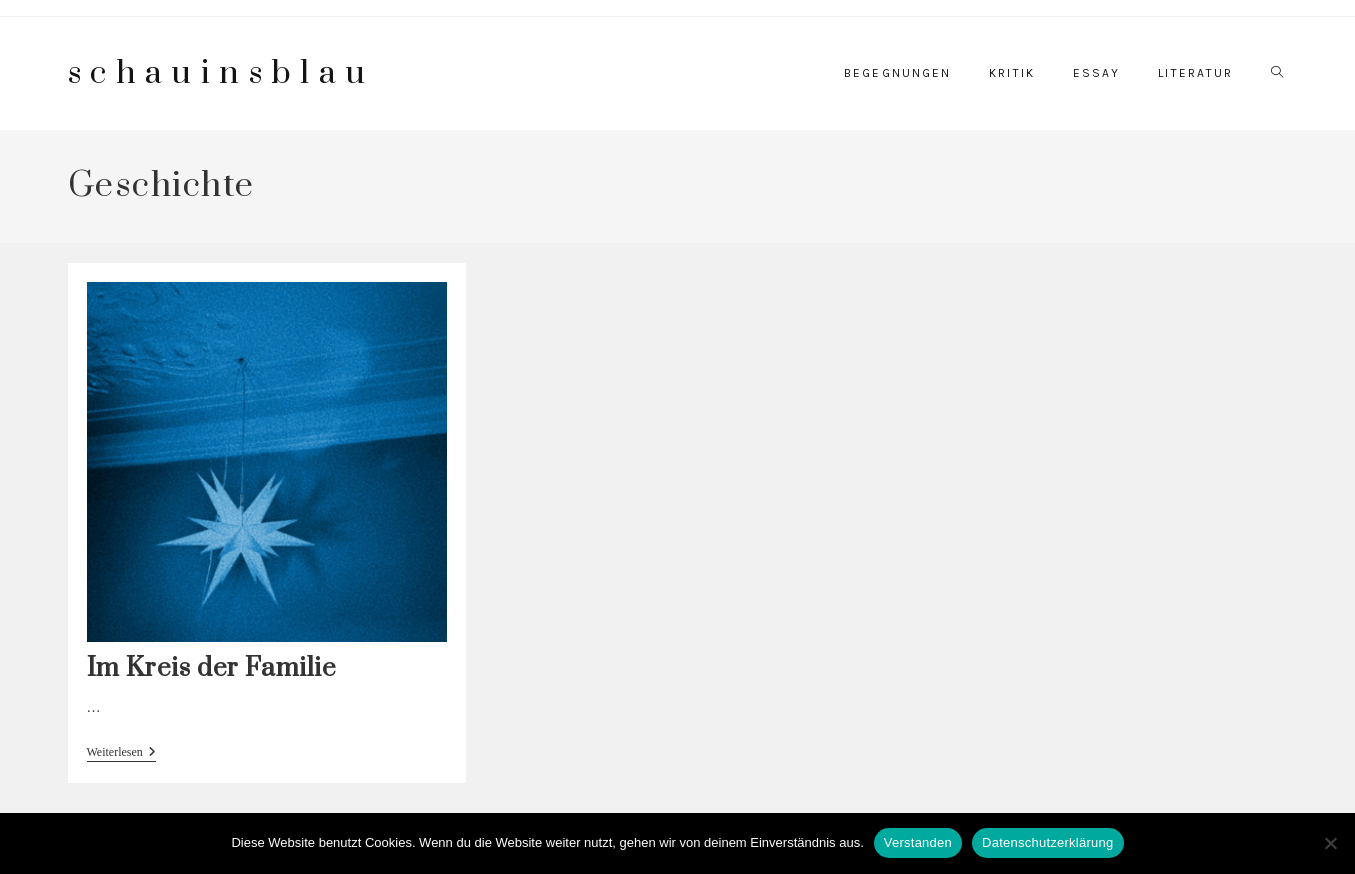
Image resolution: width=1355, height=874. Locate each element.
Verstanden (918, 842)
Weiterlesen (121, 753)
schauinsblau (221, 73)
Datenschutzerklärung (1047, 842)
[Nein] (1330, 843)
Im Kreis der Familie (212, 668)
